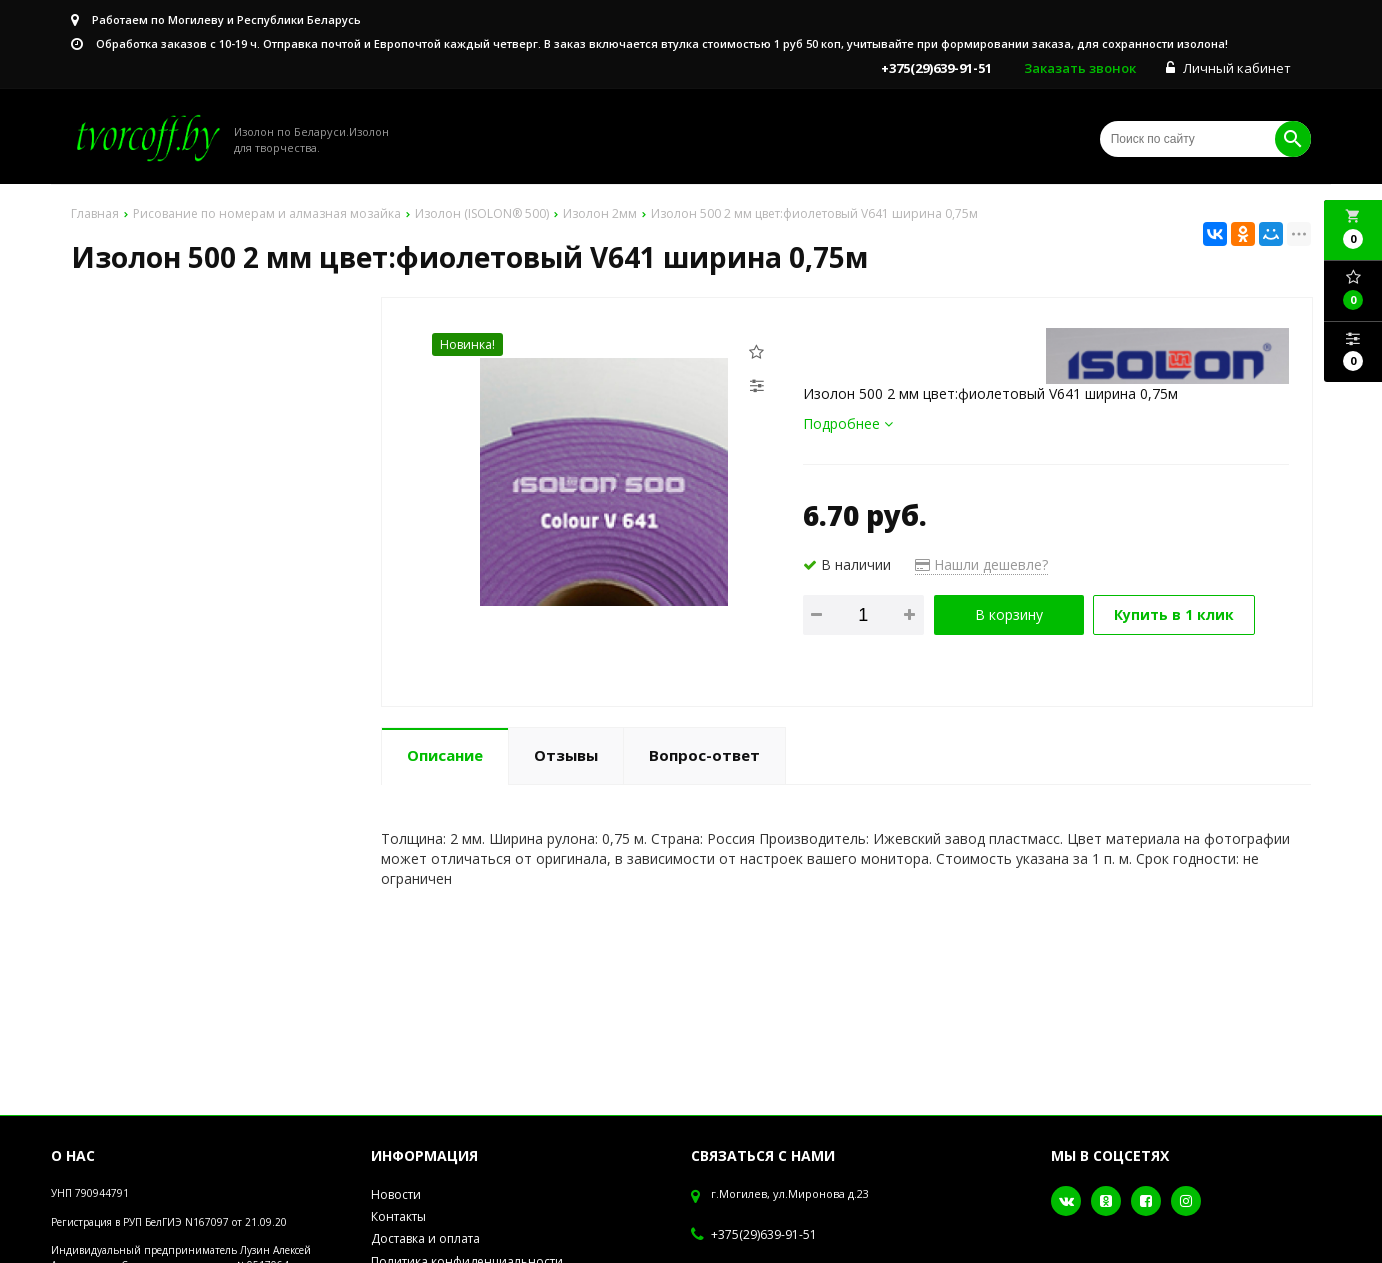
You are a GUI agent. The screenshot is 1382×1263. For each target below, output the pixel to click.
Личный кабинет (1228, 68)
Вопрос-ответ (704, 755)
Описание (445, 755)
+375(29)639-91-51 (764, 1235)
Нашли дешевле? (981, 564)
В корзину (1009, 614)
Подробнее (848, 423)
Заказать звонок (1080, 68)
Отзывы (566, 755)
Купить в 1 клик (1174, 614)
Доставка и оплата (425, 1238)
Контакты (398, 1216)
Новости (396, 1194)
